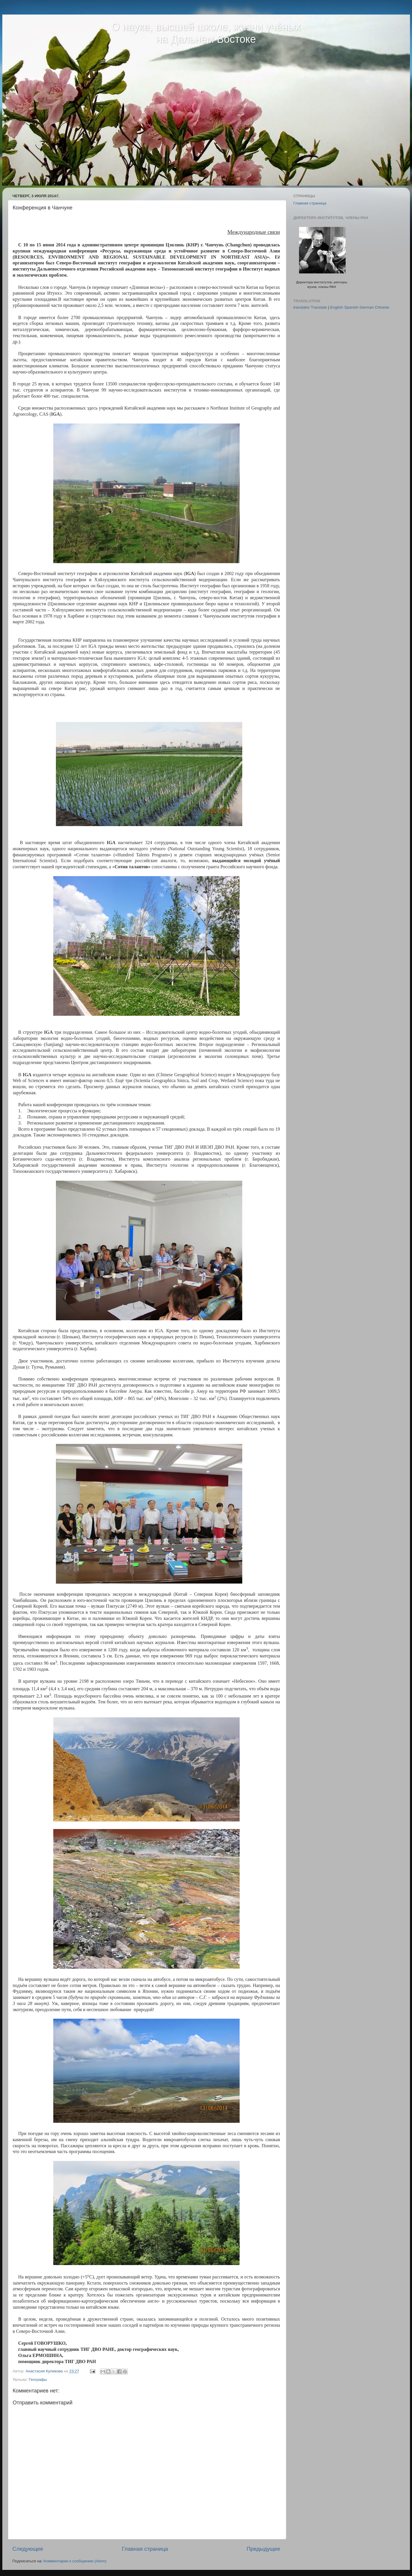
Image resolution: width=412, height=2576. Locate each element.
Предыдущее (263, 2549)
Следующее (28, 2549)
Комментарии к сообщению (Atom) (75, 2561)
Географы (38, 2379)
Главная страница (145, 2549)
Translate (319, 307)
